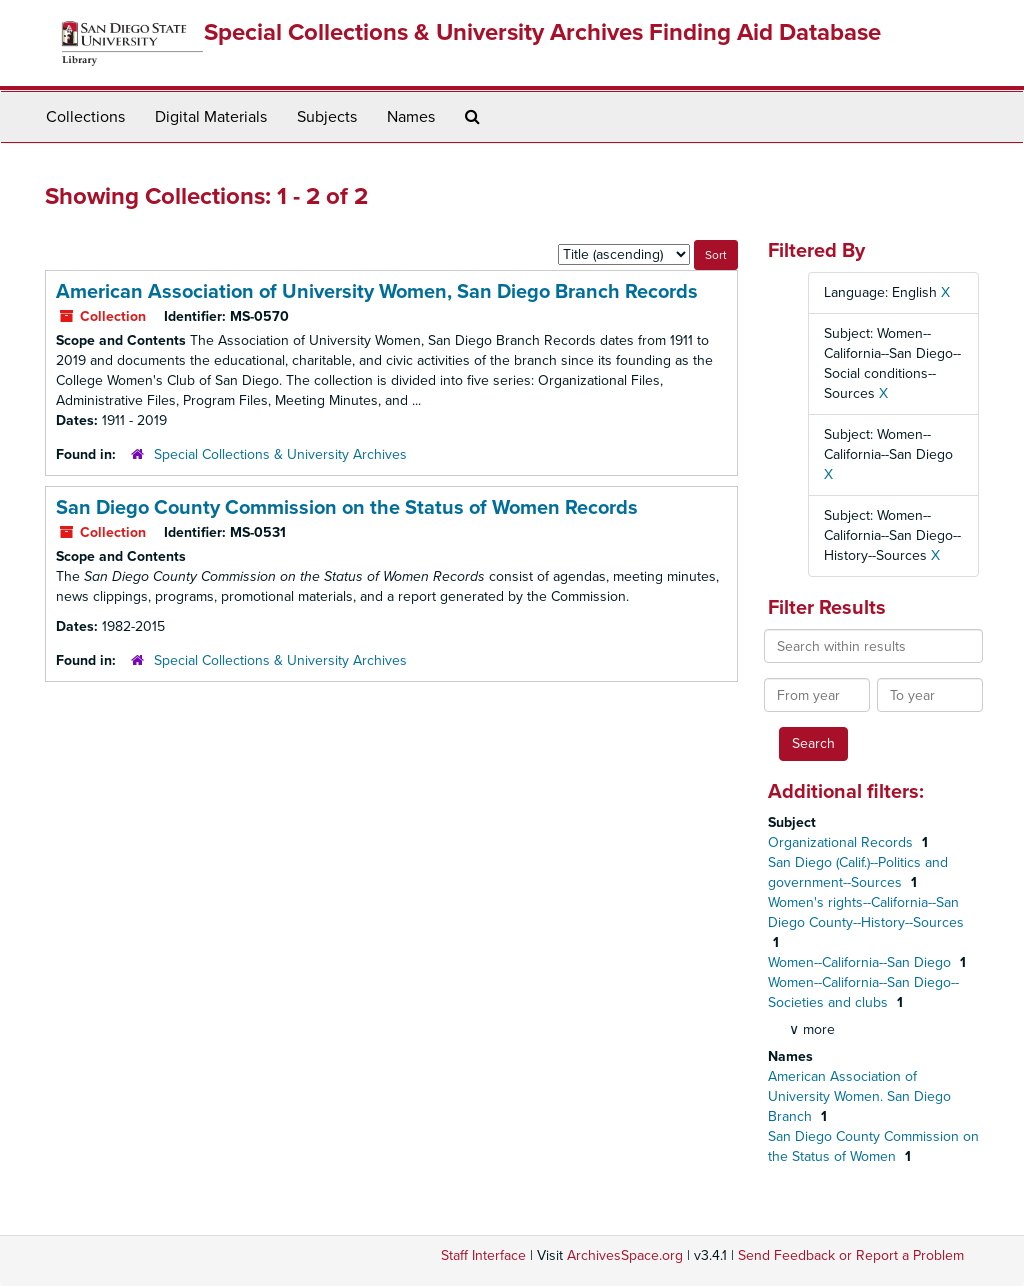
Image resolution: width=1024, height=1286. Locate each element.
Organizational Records (842, 842)
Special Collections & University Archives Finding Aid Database (542, 32)
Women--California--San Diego (861, 962)
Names (411, 117)
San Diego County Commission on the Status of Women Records (347, 508)
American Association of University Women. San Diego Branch (859, 1096)
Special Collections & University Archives (280, 454)
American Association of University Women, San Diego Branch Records (377, 292)
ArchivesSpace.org (625, 1255)
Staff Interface (483, 1255)
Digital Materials (211, 117)
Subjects (327, 117)
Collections (85, 117)
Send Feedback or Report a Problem (851, 1255)
